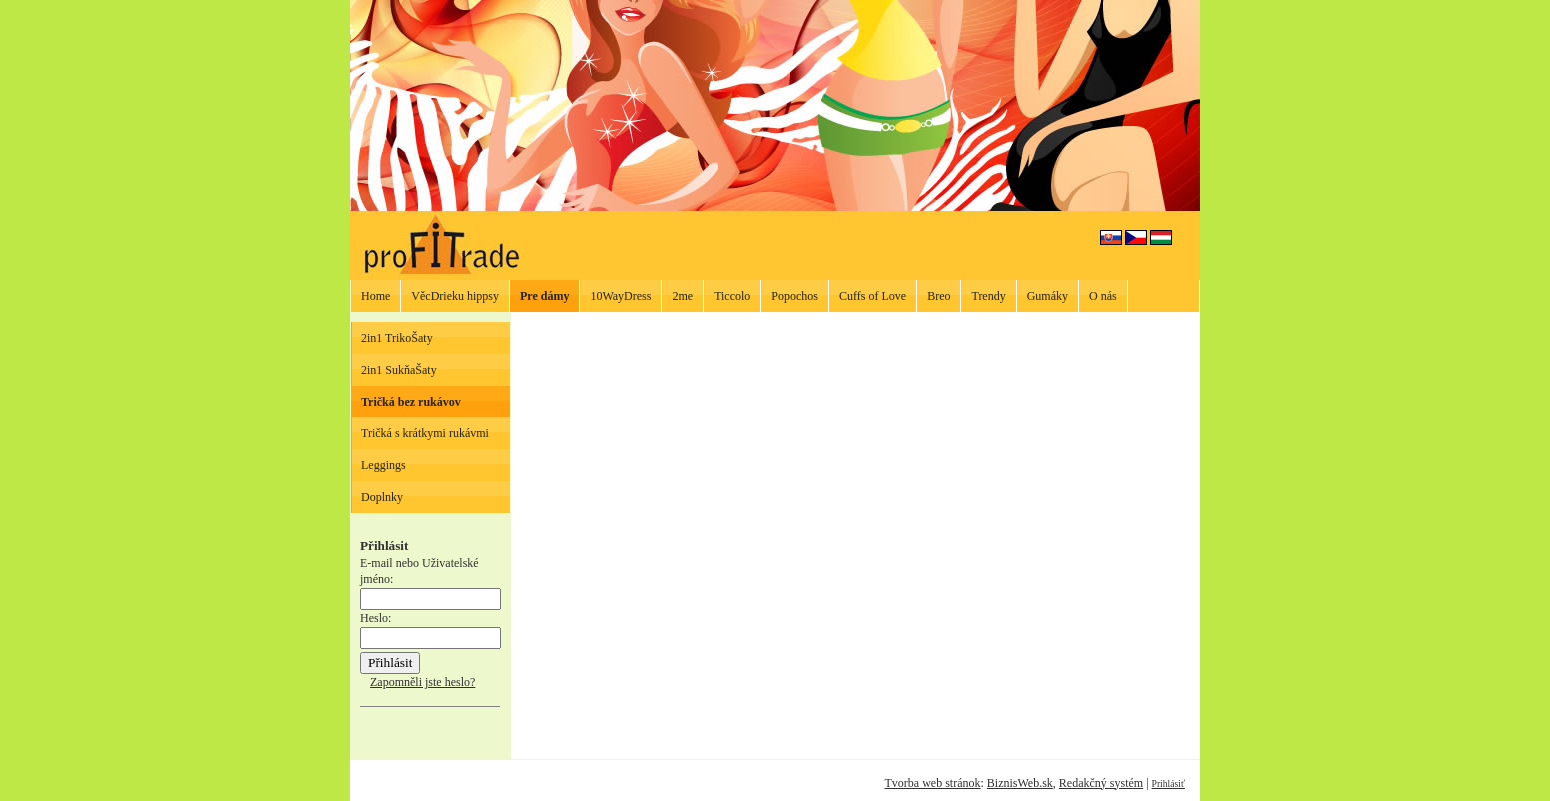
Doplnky (382, 497)
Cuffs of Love (872, 296)
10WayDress (620, 296)
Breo (938, 296)
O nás (1103, 296)
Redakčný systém (1101, 783)
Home (375, 296)
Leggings (383, 465)
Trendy (988, 296)
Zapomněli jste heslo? (422, 682)
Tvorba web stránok (932, 783)
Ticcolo (732, 296)
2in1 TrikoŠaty (397, 338)
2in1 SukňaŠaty (399, 370)
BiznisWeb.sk (1020, 783)
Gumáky (1047, 296)
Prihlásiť (1168, 783)
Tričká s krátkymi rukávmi (425, 433)
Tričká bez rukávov (411, 402)
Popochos (794, 296)
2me (682, 296)
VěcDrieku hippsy (455, 296)
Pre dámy (544, 296)
